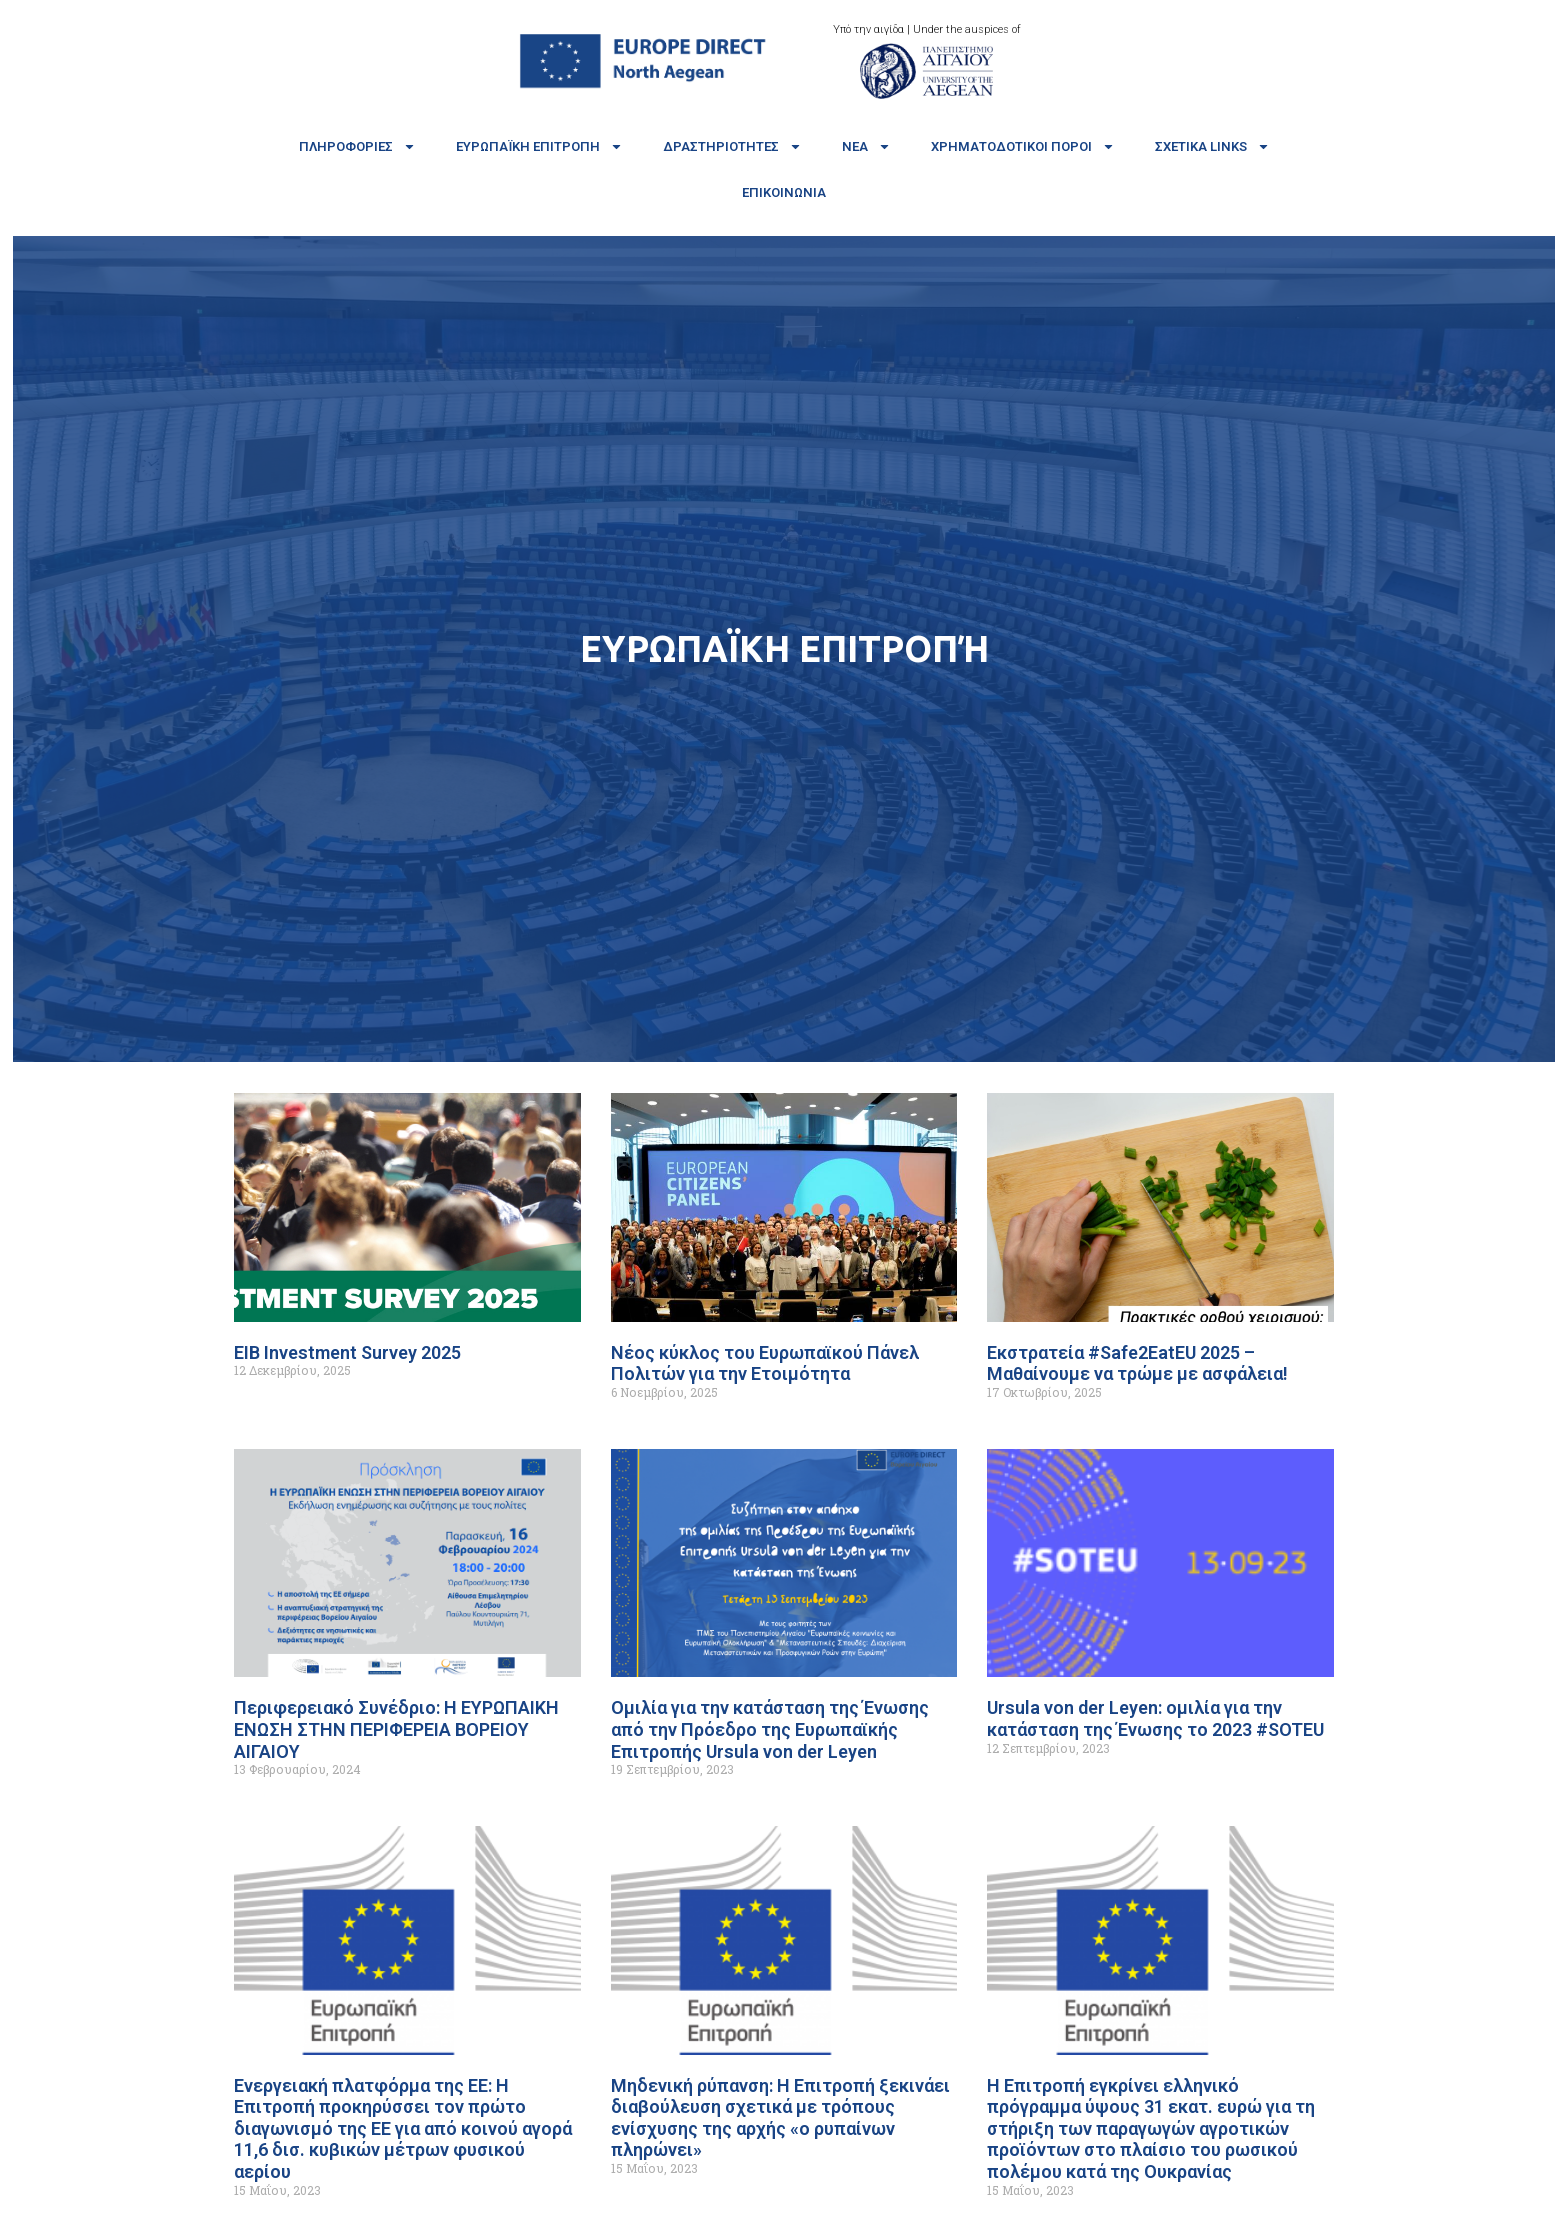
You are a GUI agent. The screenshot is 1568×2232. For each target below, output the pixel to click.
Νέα (866, 146)
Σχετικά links (1212, 146)
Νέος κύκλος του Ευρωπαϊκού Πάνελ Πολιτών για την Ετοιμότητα (765, 1363)
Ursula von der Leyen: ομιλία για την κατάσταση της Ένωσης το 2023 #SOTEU (1155, 1718)
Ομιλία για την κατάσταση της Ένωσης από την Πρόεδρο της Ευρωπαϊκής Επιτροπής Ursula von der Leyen (770, 1729)
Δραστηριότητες (732, 146)
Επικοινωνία (784, 192)
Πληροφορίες (357, 146)
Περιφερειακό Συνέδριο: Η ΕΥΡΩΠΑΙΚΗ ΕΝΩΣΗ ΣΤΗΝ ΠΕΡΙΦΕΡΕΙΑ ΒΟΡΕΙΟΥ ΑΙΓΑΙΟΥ (396, 1729)
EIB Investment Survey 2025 (347, 1352)
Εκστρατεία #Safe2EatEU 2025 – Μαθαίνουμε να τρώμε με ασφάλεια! (1137, 1363)
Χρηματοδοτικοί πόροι (1023, 146)
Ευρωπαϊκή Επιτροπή (539, 146)
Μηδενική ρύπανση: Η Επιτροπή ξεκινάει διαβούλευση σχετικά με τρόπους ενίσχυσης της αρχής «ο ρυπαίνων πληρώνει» (780, 2118)
